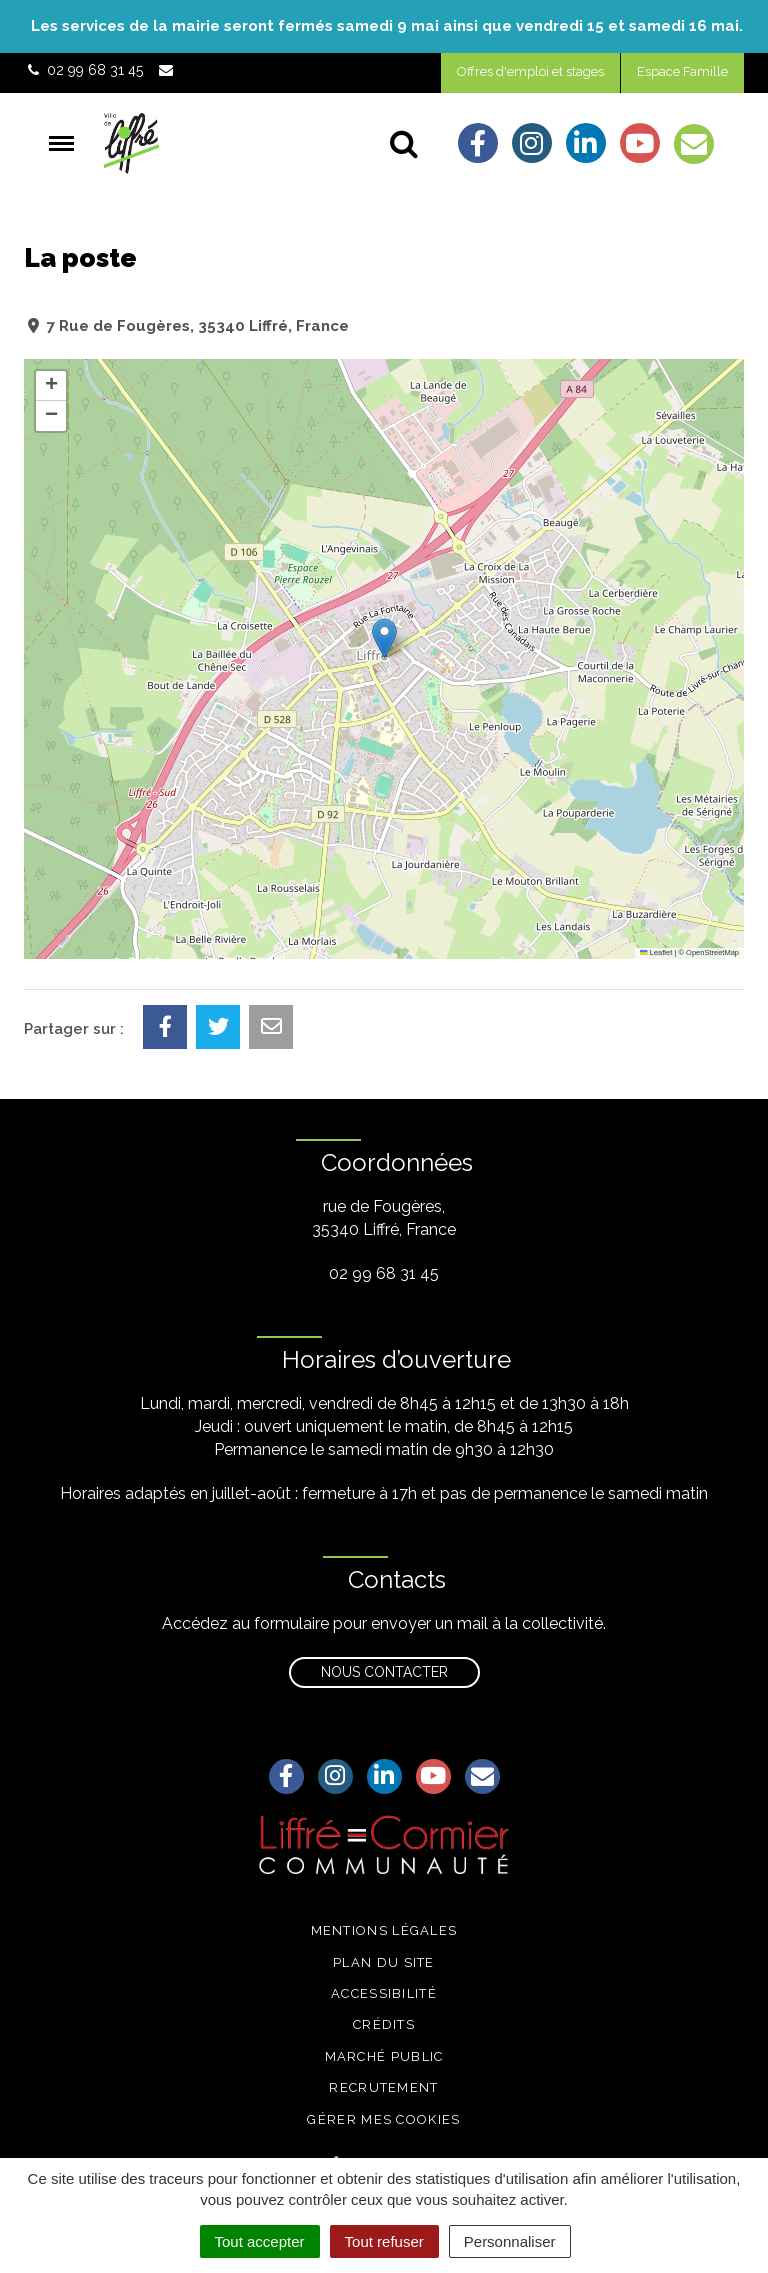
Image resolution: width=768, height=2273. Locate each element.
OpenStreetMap (712, 952)
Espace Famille (682, 71)
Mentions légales (384, 1930)
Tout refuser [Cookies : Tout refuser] (384, 2241)
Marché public (384, 2056)
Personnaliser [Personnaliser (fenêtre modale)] (510, 2241)
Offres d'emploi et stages (530, 71)
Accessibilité (384, 1993)
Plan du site (384, 1962)
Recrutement (383, 2087)
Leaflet (656, 952)
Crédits (384, 2024)
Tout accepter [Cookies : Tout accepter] (260, 2241)
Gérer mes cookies (383, 2119)
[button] (384, 638)
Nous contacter (384, 1672)
